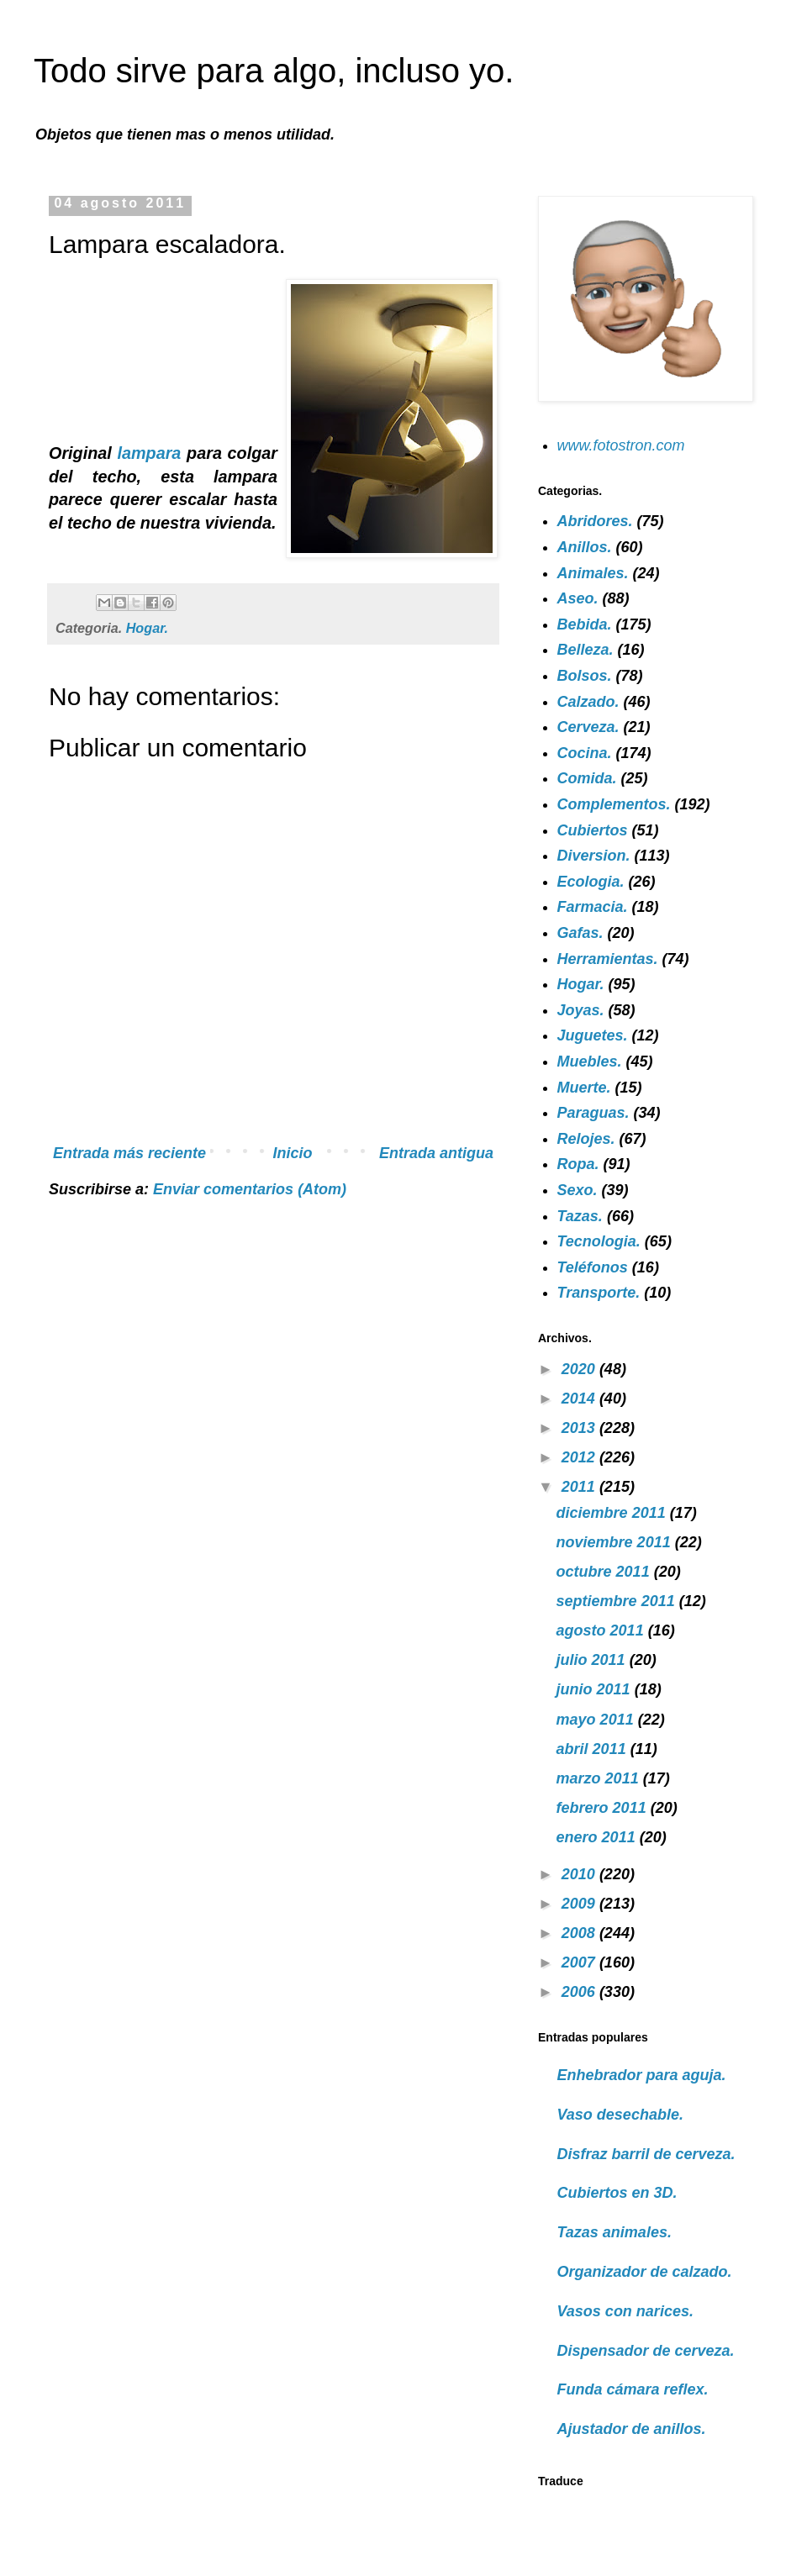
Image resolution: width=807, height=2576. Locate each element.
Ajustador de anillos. (631, 2429)
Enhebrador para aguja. (641, 2075)
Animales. (593, 573)
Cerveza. (588, 727)
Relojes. (586, 1138)
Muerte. (584, 1087)
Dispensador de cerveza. (646, 2350)
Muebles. (589, 1061)
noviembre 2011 (615, 1542)
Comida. (587, 778)
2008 (580, 1933)
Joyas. (580, 1010)
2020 (580, 1369)
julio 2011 (593, 1659)
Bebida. (584, 624)
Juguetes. (592, 1035)
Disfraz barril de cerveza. (646, 2154)
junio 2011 (595, 1689)
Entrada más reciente (129, 1153)
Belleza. (585, 649)
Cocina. (584, 753)
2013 (580, 1428)
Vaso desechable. (620, 2114)
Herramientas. (607, 959)
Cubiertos (592, 830)
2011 (580, 1486)
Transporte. (599, 1292)
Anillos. (584, 547)
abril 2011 (593, 1749)
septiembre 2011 (617, 1601)
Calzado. (588, 701)
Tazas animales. (614, 2232)
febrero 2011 (603, 1807)
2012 (580, 1457)
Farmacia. (592, 906)
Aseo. (578, 598)
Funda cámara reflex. (633, 2389)
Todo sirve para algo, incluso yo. (274, 70)
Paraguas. (593, 1112)
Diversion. (593, 855)
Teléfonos (592, 1267)
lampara (152, 453)
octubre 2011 (605, 1571)
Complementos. (614, 804)
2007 (580, 1962)
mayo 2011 (597, 1719)
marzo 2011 (599, 1778)
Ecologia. (591, 881)
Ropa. (578, 1164)
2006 (580, 1991)
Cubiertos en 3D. (617, 2192)
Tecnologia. (599, 1241)
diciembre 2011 (613, 1512)
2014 (580, 1398)
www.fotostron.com (621, 445)
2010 (580, 1874)
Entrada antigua (436, 1153)
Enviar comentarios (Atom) (249, 1189)
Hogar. (147, 627)
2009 (580, 1903)
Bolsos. (584, 675)
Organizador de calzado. (644, 2271)
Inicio (293, 1153)
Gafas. (580, 933)
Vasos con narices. (625, 2311)
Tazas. (580, 1216)
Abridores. (595, 521)
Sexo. (577, 1190)
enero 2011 (598, 1837)
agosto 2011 (602, 1630)
